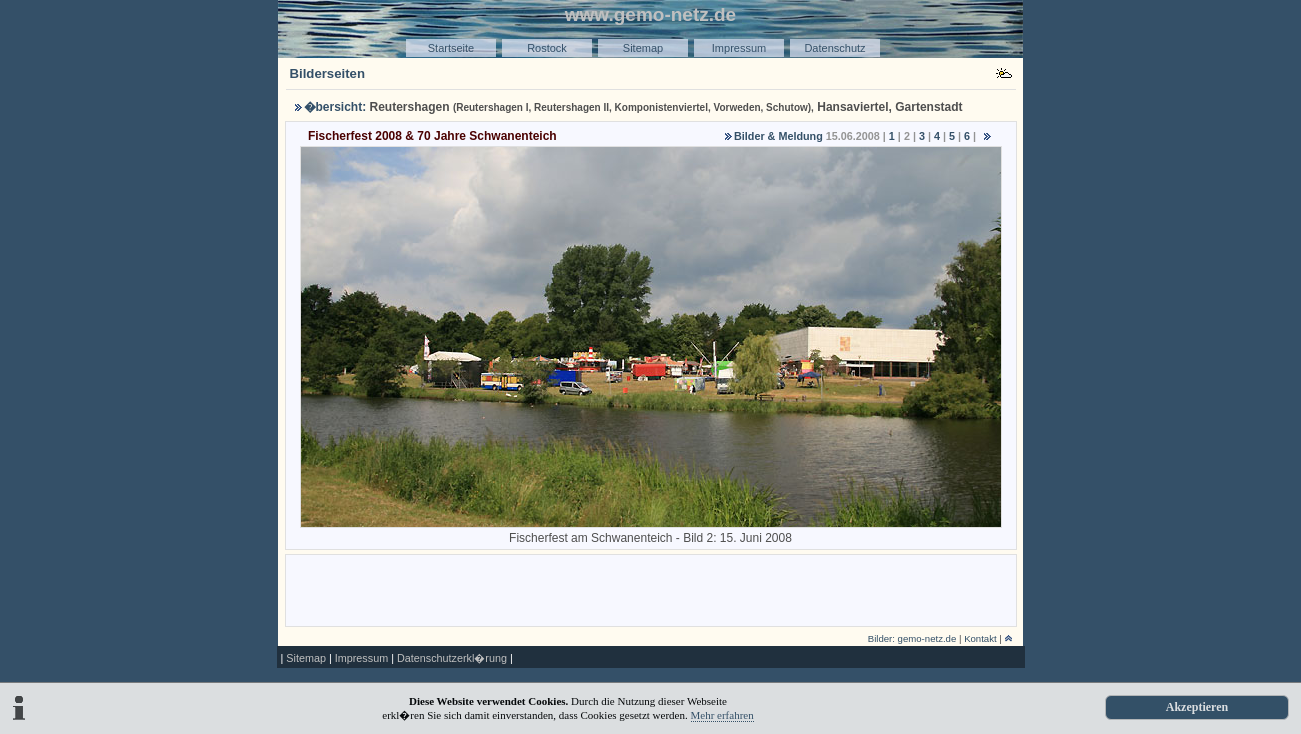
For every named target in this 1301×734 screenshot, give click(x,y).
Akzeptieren (1197, 707)
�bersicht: (335, 107)
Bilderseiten (328, 73)
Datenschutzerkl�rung (452, 658)
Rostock (547, 48)
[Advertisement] (651, 589)
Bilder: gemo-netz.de (912, 638)
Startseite (451, 48)
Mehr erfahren (722, 715)
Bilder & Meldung (778, 136)
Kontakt (980, 638)
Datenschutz (834, 48)
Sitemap (643, 48)
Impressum (739, 48)
